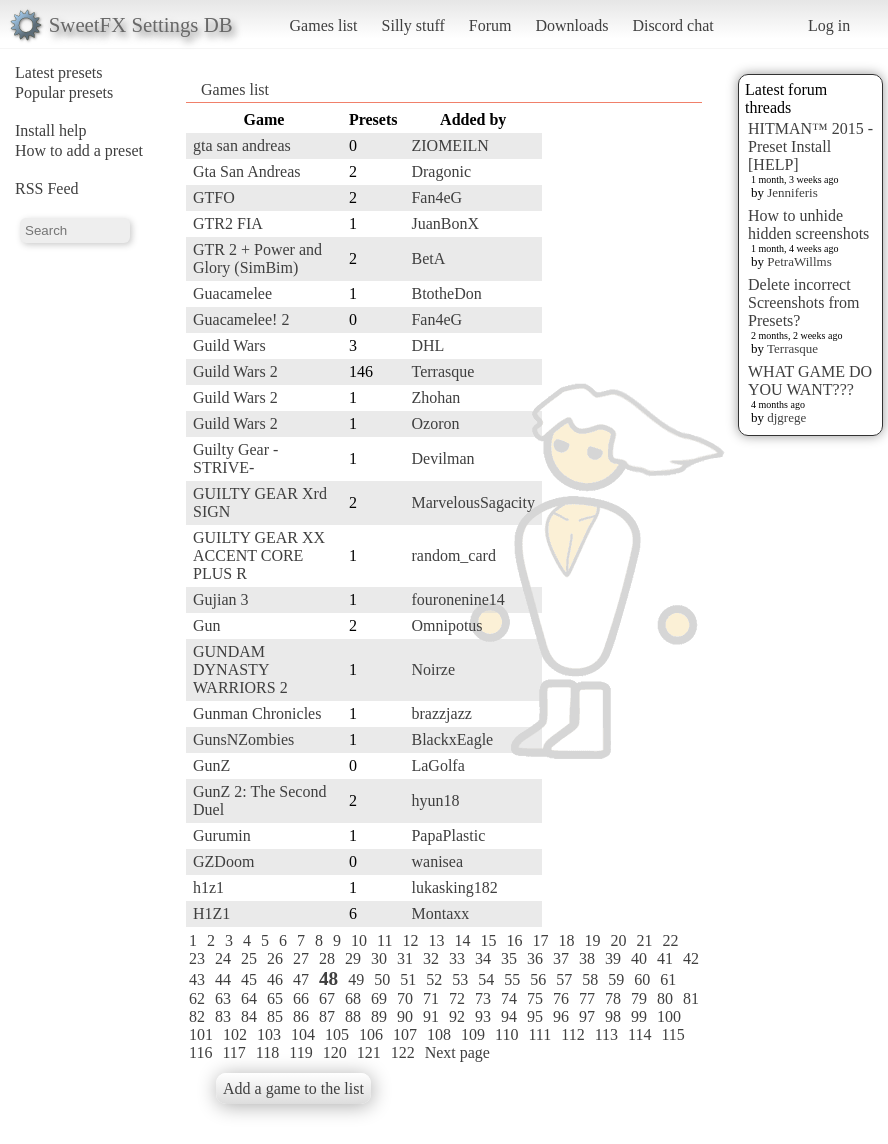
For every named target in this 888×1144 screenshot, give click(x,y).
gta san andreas (242, 145)
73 (483, 998)
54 (486, 979)
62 (197, 998)
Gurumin (222, 835)
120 (335, 1052)
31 (405, 958)
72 (457, 998)
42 (691, 958)
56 (538, 979)
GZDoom (223, 861)
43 (197, 979)
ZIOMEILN (449, 145)
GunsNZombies (243, 739)
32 (431, 958)
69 (379, 998)
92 (457, 1016)
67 (327, 998)
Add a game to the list (293, 1088)
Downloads (571, 25)
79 (639, 998)
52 (434, 979)
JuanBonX (445, 223)
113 (606, 1034)
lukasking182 (454, 887)
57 (564, 979)
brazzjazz (441, 713)
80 (665, 998)
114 (639, 1034)
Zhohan (435, 397)
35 (509, 958)
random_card (453, 555)
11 (384, 940)
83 (223, 1016)
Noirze (433, 669)
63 (223, 998)
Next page (457, 1052)
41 (665, 958)
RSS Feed (47, 188)
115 (672, 1034)
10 (359, 940)
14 (462, 940)
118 (267, 1052)
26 (275, 958)
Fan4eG (436, 197)
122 (403, 1052)
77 (587, 998)
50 (382, 979)
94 (509, 1016)
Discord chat (672, 25)
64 (249, 998)
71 (431, 998)
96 (561, 1016)
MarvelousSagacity (473, 502)
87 (327, 1016)
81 (691, 998)
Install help (51, 130)
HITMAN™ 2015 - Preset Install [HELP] (810, 146)
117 (233, 1052)
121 (369, 1052)
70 (405, 998)
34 (483, 958)
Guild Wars (229, 345)
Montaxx (440, 913)
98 (613, 1016)
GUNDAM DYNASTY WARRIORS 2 (240, 669)
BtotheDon (446, 293)
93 (483, 1016)
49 (356, 979)
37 (561, 958)
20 (618, 940)
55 (512, 979)
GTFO (214, 197)
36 (535, 958)
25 (249, 958)
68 (353, 998)
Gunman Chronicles (257, 713)
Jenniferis (792, 192)
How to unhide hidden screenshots (808, 224)
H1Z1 (211, 913)
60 (642, 979)
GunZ (211, 765)
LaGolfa (437, 765)
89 (379, 1016)
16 (514, 940)
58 (590, 979)
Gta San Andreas (247, 171)
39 (613, 958)
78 (613, 998)
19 (592, 940)
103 (269, 1034)
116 (200, 1052)
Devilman (442, 458)
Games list (324, 25)
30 (379, 958)
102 (235, 1034)
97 (587, 1016)
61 (668, 979)
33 (457, 958)
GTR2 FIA (228, 223)
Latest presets (59, 72)
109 (473, 1034)
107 (405, 1034)
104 (303, 1034)
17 (540, 940)
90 (405, 1016)
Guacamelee (232, 293)
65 (275, 998)
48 (328, 978)
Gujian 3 (221, 599)
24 (223, 958)
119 (300, 1052)
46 (275, 979)
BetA (428, 258)
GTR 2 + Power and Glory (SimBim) (257, 258)
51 (408, 979)
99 (639, 1016)
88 (353, 1016)
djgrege (786, 417)
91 (431, 1016)
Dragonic (441, 171)
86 (301, 1016)
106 (371, 1034)
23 (197, 958)
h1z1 (208, 887)
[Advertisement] (622, 407)
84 (249, 1016)
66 (301, 998)
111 (539, 1034)
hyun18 (435, 800)
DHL (427, 345)
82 (197, 1016)
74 (509, 998)
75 (535, 998)
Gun (207, 625)
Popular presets (64, 92)
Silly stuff (413, 25)
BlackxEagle (452, 739)
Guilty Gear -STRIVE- (235, 458)
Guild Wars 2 (235, 371)
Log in (829, 25)
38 (587, 958)
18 (566, 940)
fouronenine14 (457, 599)
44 (223, 979)
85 (275, 1016)
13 (436, 940)
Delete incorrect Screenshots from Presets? (804, 302)
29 (353, 958)
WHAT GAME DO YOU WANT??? (810, 380)
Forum (490, 25)
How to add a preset (79, 150)
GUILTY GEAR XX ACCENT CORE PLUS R (259, 555)
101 (201, 1034)
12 (410, 940)
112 (572, 1034)
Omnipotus (446, 625)
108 (439, 1034)
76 (561, 998)
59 (616, 979)
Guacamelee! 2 (241, 319)
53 (460, 979)
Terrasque (792, 348)
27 (301, 958)
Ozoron (435, 423)
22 (670, 940)
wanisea (437, 861)
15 (488, 940)
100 (669, 1016)
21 (644, 940)
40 (639, 958)
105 (337, 1034)
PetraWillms (799, 261)
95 (535, 1016)
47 (301, 979)
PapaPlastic (448, 835)
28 (327, 958)
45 (249, 979)
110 (506, 1034)
